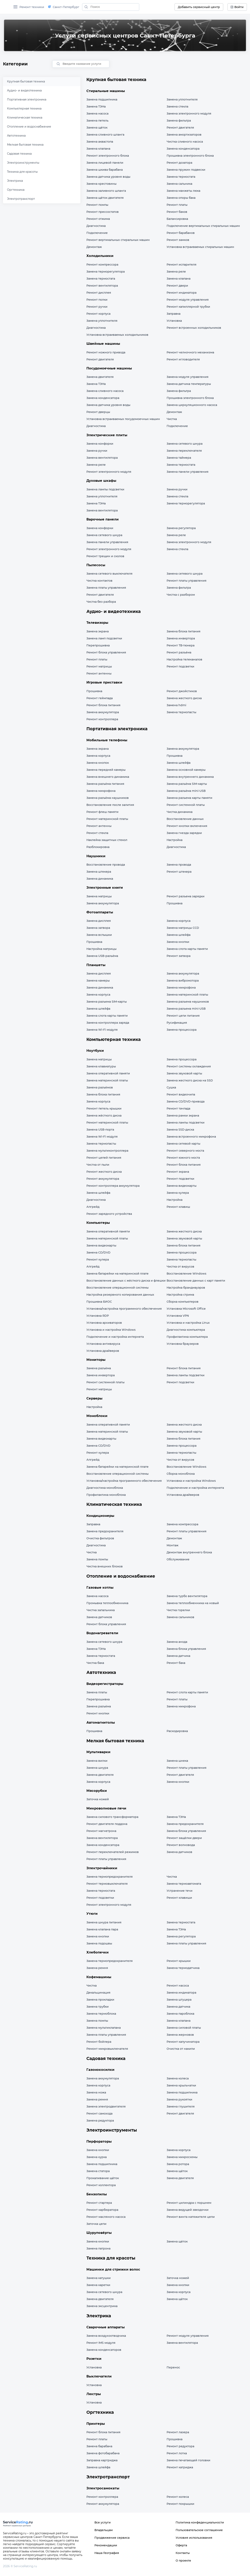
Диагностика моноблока (104, 1488)
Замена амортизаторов (184, 134)
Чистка (172, 419)
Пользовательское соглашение (199, 2530)
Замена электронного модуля (189, 113)
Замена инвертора (181, 638)
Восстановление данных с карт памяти (196, 1280)
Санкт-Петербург (66, 7)
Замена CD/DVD (98, 1252)
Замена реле (176, 271)
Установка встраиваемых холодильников (117, 335)
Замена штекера (98, 871)
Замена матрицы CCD (183, 928)
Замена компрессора (182, 1524)
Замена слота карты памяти (187, 949)
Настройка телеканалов (184, 659)
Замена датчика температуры (189, 384)
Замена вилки (96, 1761)
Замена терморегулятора (105, 271)
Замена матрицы (99, 896)
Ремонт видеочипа (181, 1094)
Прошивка (94, 691)
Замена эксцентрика (101, 2306)
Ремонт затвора (178, 956)
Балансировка (177, 219)
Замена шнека (177, 1761)
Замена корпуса (98, 756)
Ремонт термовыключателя (107, 1883)
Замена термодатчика (183, 1968)
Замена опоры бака (181, 198)
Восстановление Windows (186, 1273)
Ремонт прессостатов (102, 212)
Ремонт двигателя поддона (106, 1824)
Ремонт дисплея (98, 292)
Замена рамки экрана (183, 1115)
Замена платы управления (106, 587)
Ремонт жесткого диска (104, 1171)
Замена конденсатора (183, 148)
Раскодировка (177, 1731)
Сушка (171, 1087)
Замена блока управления (186, 1649)
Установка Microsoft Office (186, 1308)
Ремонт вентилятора (102, 285)
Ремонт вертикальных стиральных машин (118, 240)
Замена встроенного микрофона (191, 1136)
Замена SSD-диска (180, 1129)
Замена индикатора (181, 1992)
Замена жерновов (180, 2034)
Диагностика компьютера (186, 1330)
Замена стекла (177, 106)
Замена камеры (98, 980)
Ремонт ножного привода (105, 352)
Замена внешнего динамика (107, 777)
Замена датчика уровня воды (108, 176)
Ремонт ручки (96, 306)
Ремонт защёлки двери (184, 1838)
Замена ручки (96, 450)
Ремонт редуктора (180, 2446)
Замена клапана (98, 148)
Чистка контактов (99, 580)
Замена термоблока (101, 2013)
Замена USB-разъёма (102, 956)
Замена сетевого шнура (184, 443)
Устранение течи (179, 1890)
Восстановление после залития (110, 805)
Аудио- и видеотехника (24, 90)
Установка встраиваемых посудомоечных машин (123, 419)
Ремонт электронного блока (107, 155)
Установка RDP (97, 1315)
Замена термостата (181, 176)
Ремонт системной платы (186, 805)
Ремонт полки (96, 299)
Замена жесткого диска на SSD (190, 1080)
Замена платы (96, 1692)
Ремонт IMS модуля (100, 2343)
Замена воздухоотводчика (106, 2336)
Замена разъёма (98, 1368)
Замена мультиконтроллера (107, 1150)
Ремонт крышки (179, 1961)
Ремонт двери (177, 285)
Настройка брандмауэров (186, 1287)
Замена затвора (98, 928)
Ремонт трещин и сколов (105, 556)
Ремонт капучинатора (183, 2042)
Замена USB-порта (100, 1129)
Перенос (173, 2367)
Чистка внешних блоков (104, 1566)
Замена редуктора (100, 2120)
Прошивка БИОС (99, 1301)
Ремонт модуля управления (188, 299)
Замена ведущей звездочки (188, 2210)
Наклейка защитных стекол (106, 840)
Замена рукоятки (179, 2099)
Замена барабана (99, 2446)
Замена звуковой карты (184, 1073)
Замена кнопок (97, 763)
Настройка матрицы (101, 949)
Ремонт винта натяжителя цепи (191, 2217)
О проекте (183, 2560)
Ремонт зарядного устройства (109, 1214)
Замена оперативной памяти (108, 1073)
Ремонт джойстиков (182, 691)
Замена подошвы (99, 1943)
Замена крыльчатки (181, 2085)
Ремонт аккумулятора (102, 1178)
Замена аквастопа (99, 141)
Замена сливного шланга (105, 134)
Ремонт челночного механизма (190, 352)
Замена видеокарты (181, 1186)
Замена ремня (97, 1968)
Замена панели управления (188, 472)
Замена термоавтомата (184, 1883)
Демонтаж (94, 247)
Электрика (15, 181)
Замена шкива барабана (104, 169)
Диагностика (96, 226)
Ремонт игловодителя (183, 359)
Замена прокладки (100, 1999)
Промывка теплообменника (107, 1603)
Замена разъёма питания (105, 784)
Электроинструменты (23, 162)
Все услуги (102, 2522)
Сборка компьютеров (182, 1301)
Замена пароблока (180, 2013)
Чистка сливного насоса (185, 141)
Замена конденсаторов (103, 2350)
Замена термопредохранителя (109, 1876)
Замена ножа (96, 2092)
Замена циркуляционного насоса (192, 405)
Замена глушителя (181, 2106)
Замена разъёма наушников (107, 798)
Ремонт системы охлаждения (189, 1066)
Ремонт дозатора (179, 162)
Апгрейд (92, 1207)
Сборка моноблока (181, 1474)
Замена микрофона (100, 791)
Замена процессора (181, 1029)
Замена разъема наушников (188, 1001)
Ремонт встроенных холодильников (194, 328)
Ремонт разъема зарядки (185, 896)
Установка (174, 321)
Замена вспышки (99, 935)
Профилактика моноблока (106, 1495)
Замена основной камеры (186, 770)
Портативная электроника (26, 99)
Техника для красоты (22, 171)
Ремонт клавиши (179, 1898)
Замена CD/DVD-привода (185, 1101)
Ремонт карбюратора (102, 2210)
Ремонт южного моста (183, 1157)
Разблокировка (97, 847)
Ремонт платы (177, 205)
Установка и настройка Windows (111, 1330)
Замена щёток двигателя (105, 198)
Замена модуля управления (188, 377)
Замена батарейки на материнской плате (117, 1273)
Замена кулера (178, 1193)
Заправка (173, 313)
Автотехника (16, 135)
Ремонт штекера (179, 871)
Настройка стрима (180, 1294)
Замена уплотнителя (182, 99)
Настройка (174, 840)
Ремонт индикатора (181, 292)
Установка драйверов (102, 1351)
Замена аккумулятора (102, 712)
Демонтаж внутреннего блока (189, 1552)
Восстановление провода (105, 864)
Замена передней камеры (106, 770)
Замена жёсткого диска (103, 1115)
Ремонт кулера (97, 1259)
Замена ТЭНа (96, 106)
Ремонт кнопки (97, 1713)
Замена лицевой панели (104, 162)
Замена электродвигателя (106, 2106)
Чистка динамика (179, 812)
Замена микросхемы (182, 2157)
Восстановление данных (185, 819)
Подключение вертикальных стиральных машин (203, 226)
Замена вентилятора (102, 457)
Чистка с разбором (181, 594)
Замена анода (177, 1642)
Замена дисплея (98, 921)
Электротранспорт (21, 199)
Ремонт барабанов (181, 233)
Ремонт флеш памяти (102, 812)
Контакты (183, 2553)
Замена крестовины (101, 184)
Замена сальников (180, 1617)
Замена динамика (99, 878)
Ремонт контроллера (102, 719)
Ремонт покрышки (180, 2504)
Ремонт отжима (98, 219)
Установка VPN (178, 1315)
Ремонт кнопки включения (187, 826)
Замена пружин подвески (186, 169)
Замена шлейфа (178, 763)
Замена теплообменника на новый (193, 1603)
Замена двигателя (100, 377)
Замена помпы (97, 1559)
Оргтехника (15, 190)
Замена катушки (98, 2278)
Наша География (106, 2553)
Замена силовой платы (184, 2027)
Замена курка (96, 2157)
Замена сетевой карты (183, 1143)
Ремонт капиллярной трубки (188, 306)
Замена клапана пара (102, 1929)
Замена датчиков (99, 1617)
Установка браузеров (183, 1344)
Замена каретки (98, 2285)
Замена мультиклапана (103, 2027)
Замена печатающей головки (188, 2460)
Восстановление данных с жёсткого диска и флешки (126, 1280)
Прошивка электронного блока (190, 155)
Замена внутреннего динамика (190, 777)
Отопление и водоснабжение (29, 126)
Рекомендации (105, 2545)
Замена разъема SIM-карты (106, 1001)
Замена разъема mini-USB (186, 1008)
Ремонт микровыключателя (107, 2049)
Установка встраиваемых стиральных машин (200, 247)
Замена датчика (178, 1656)
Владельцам (103, 2530)
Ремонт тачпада (178, 1108)
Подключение (97, 233)
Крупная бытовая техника (26, 81)
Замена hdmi (176, 705)
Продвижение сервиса (112, 2537)
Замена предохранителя (104, 1531)
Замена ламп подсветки (104, 638)
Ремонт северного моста (185, 1150)
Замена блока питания (183, 631)
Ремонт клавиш (178, 1207)
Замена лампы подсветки (105, 489)
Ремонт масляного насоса (106, 2217)
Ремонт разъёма (179, 652)
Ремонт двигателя (180, 127)
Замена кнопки (178, 942)
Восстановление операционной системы (117, 1287)
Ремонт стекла (97, 833)
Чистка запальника (100, 1610)
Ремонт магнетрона (101, 1831)
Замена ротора (178, 2164)
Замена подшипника (101, 99)
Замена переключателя (184, 450)
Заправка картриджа (101, 2460)
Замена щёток (96, 127)
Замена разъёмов (99, 1087)
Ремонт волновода (181, 1845)
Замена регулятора (181, 528)
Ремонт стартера (99, 2203)
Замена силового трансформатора (112, 1817)
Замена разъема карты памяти (189, 798)
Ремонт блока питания (103, 705)
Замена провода (179, 864)
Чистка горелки (178, 1610)
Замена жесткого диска (184, 698)
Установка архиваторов (104, 1323)
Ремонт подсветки (180, 666)
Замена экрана (97, 631)
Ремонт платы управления (186, 580)
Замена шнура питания (103, 1922)
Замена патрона (98, 2248)
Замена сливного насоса (104, 391)
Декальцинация (98, 1992)
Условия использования (194, 2537)
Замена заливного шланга (106, 191)
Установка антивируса (103, 1344)
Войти (237, 7)
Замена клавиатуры (101, 1066)
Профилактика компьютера (187, 1337)
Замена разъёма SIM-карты (187, 784)
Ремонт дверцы (98, 412)
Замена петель (97, 120)
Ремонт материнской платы (107, 819)
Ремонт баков (177, 212)
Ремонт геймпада (99, 698)
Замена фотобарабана (102, 2453)
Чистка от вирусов (180, 1266)
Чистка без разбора (101, 601)
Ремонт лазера (178, 2432)
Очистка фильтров (100, 1538)
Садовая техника (19, 153)
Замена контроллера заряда (107, 1022)
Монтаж (172, 1545)
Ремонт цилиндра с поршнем (189, 2203)
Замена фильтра (179, 120)
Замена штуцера (179, 1999)
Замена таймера (179, 457)
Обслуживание (178, 1559)
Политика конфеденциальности (200, 2522)
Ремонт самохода (99, 2113)
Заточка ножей (97, 1799)
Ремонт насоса (178, 1985)
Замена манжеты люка (183, 191)
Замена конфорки (99, 443)
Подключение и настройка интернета (115, 1337)
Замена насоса (97, 113)
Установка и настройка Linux (188, 1323)
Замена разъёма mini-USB (186, 791)
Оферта (181, 2545)
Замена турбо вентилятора (187, 1596)
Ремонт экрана (178, 1171)
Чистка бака (95, 1663)
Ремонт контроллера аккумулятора (113, 1186)
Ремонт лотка (177, 2453)
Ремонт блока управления (106, 652)
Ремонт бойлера (98, 2042)
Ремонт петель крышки (103, 1108)
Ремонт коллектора (101, 2185)
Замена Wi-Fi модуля (102, 1029)
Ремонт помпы (97, 205)
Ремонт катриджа (180, 2467)
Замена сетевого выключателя (109, 573)
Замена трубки (97, 2006)
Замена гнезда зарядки (184, 833)
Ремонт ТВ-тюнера (180, 645)
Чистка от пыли (97, 1164)
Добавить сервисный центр (199, 7)
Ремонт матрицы (99, 666)
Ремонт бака (176, 1663)
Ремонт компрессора (102, 264)
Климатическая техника (24, 117)
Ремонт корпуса (98, 313)
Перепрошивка (98, 645)
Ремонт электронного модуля (108, 472)
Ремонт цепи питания (183, 1015)
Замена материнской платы (187, 994)
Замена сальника (179, 184)
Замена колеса (178, 2078)
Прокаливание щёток (102, 2178)
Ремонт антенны (98, 673)
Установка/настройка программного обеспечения (124, 1308)
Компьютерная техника (24, 108)
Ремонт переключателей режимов (112, 1852)
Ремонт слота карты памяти (187, 1692)
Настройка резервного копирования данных (120, 1294)
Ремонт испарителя (181, 264)
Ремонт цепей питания (103, 1157)
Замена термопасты (181, 712)
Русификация (177, 1022)
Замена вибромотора (183, 980)
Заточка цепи (96, 2224)
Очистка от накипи (181, 2049)
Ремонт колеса (178, 2497)
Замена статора (98, 2171)
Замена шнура (97, 1768)
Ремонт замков (178, 240)
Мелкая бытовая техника (25, 144)
